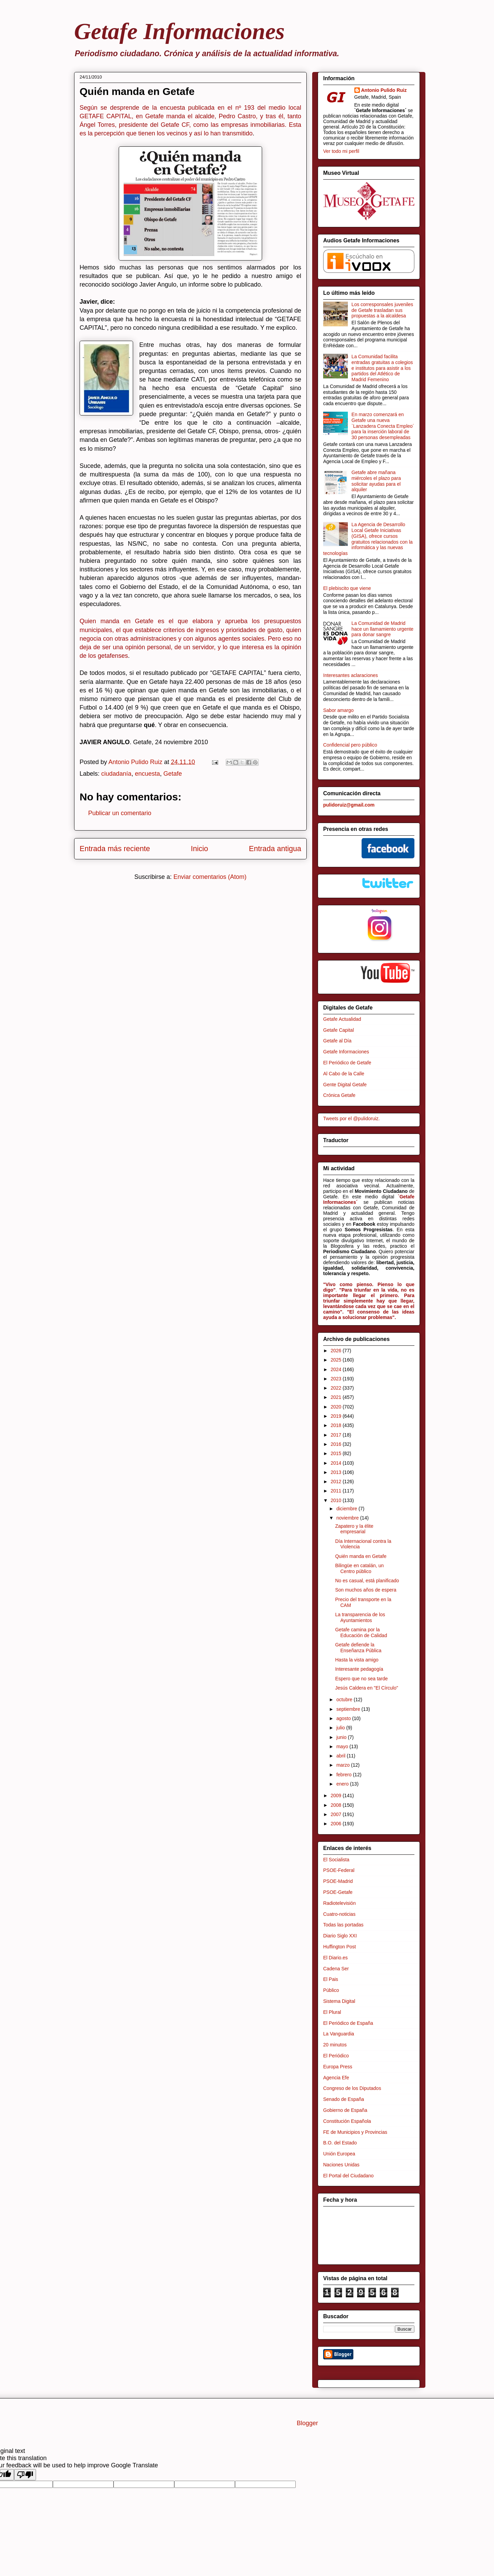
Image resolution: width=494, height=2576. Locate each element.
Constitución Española (347, 2121)
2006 (337, 1823)
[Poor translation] (25, 2474)
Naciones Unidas (341, 2164)
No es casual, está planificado (367, 1580)
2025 (337, 1360)
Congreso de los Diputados (352, 2088)
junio (342, 1737)
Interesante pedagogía (359, 1669)
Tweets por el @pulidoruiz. (351, 1118)
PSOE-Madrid (338, 1881)
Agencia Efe (336, 2077)
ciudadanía (116, 773)
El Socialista (336, 1859)
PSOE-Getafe (338, 1892)
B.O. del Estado (340, 2142)
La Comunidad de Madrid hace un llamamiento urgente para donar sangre (383, 629)
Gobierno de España (345, 2110)
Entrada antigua (275, 848)
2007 (337, 1814)
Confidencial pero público (350, 745)
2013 (337, 1472)
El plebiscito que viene (347, 588)
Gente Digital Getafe (345, 1084)
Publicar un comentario (119, 813)
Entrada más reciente (115, 848)
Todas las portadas (343, 1924)
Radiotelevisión (339, 1903)
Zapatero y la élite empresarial (354, 1529)
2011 (337, 1490)
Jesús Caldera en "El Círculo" (366, 1688)
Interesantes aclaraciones (350, 675)
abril (341, 1755)
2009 (337, 1795)
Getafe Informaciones (179, 31)
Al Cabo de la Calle (343, 1073)
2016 (337, 1444)
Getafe (172, 773)
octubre (345, 1699)
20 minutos (334, 2044)
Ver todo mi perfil (341, 151)
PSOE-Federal (338, 1870)
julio (341, 1727)
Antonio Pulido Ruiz (384, 90)
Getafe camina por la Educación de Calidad (361, 1632)
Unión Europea (339, 2153)
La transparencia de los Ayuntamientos (360, 1617)
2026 (337, 1350)
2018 (337, 1425)
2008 (337, 1805)
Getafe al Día (337, 1040)
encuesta (147, 773)
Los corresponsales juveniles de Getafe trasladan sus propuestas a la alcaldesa (382, 310)
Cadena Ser (336, 1968)
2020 (337, 1407)
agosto (344, 1718)
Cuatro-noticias (339, 1914)
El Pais (330, 1979)
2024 (337, 1369)
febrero (344, 1774)
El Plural (332, 2012)
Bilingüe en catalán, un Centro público (359, 1568)
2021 (337, 1397)
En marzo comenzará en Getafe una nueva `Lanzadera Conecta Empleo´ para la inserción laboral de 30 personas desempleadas (383, 426)
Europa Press (337, 2066)
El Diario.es (335, 1957)
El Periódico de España (348, 2023)
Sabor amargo (338, 710)
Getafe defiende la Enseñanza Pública (358, 1647)
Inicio (199, 848)
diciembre (347, 1508)
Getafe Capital (338, 1030)
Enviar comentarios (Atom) (209, 876)
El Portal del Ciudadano (348, 2175)
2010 (337, 1500)
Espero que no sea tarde (361, 1678)
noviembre (348, 1518)
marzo (343, 1765)
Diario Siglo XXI (340, 1935)
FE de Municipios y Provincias (355, 2132)
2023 (337, 1378)
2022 (337, 1388)
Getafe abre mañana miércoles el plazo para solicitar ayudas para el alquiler (376, 481)
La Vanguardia (338, 2033)
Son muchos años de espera (365, 1590)
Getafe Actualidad (342, 1019)
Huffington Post (339, 1946)
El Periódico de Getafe (347, 1062)
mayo (342, 1746)
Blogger (307, 2423)
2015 (337, 1453)
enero (343, 1784)
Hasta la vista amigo (356, 1659)
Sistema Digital (339, 2001)
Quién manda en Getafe (360, 1556)
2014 (337, 1463)
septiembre (348, 1709)
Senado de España (343, 2099)
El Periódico (336, 2055)
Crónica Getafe (339, 1095)
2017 (337, 1435)
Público (331, 1990)
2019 (337, 1416)
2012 (337, 1481)
